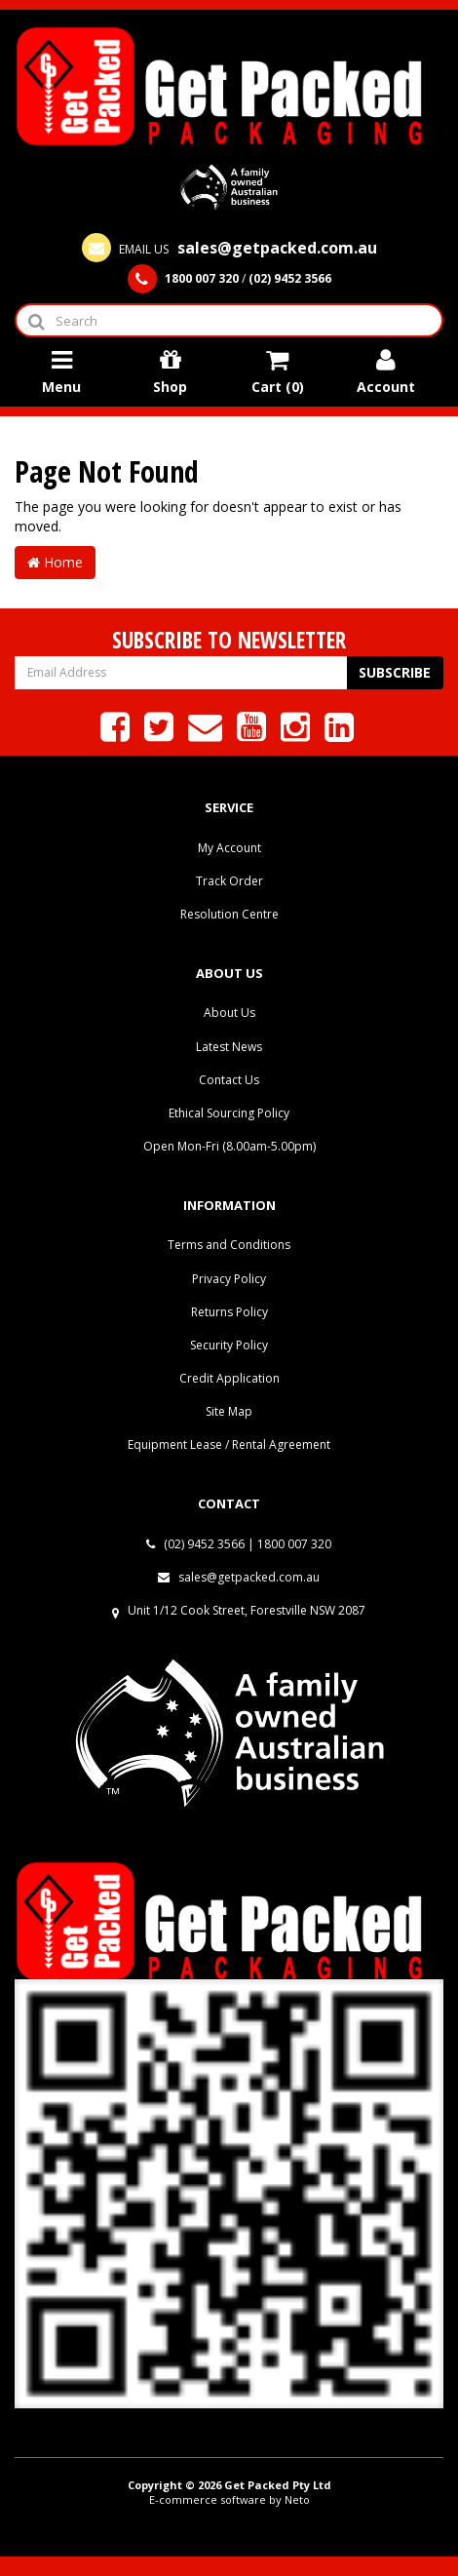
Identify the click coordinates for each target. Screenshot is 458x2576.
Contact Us (229, 1080)
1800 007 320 (294, 1544)
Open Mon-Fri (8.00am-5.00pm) (229, 1146)
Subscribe (395, 672)
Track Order (229, 881)
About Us (229, 1012)
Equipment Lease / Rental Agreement (229, 1444)
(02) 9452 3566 (195, 1544)
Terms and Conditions (229, 1244)
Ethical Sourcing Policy (229, 1113)
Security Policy (229, 1345)
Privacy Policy (229, 1278)
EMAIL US (229, 249)
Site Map (229, 1411)
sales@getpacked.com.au (239, 1577)
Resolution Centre (229, 914)
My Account (229, 847)
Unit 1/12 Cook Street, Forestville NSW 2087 (246, 1610)
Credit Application (229, 1378)
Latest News (229, 1046)
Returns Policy (229, 1312)
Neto (297, 2499)
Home (55, 562)
